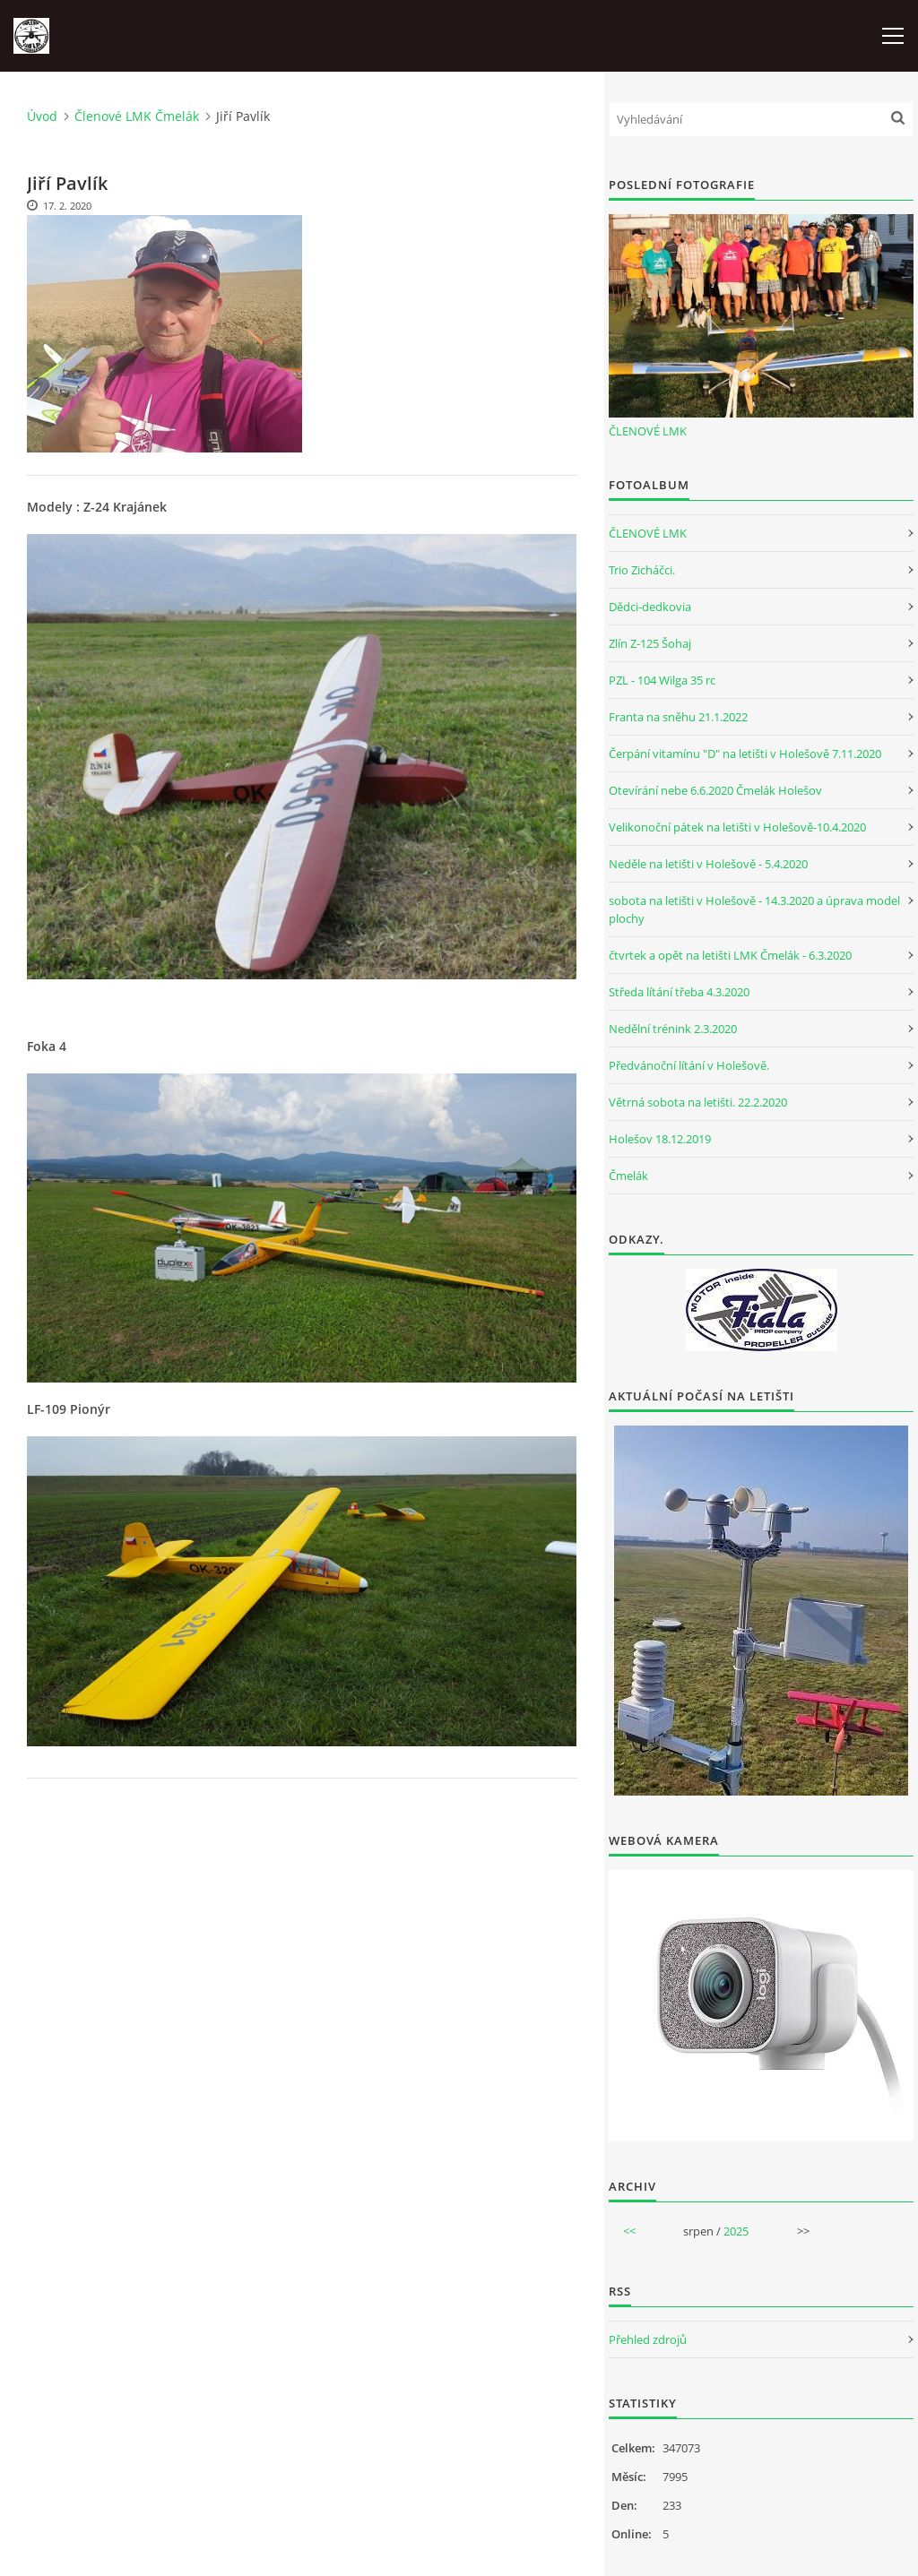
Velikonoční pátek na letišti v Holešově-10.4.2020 (737, 827)
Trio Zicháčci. (642, 570)
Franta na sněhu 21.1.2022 (678, 717)
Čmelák (628, 1175)
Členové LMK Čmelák (136, 116)
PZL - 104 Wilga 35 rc (662, 680)
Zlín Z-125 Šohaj (650, 643)
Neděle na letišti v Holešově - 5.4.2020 (708, 864)
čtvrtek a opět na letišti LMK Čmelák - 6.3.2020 (730, 955)
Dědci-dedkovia (650, 607)
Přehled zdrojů (648, 2339)
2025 (736, 2231)
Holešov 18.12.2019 (660, 1139)
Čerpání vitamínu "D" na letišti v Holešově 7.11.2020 (745, 753)
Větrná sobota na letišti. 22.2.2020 (698, 1102)
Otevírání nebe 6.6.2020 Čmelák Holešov (715, 790)
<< (629, 2231)
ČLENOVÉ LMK (648, 431)
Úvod (42, 116)
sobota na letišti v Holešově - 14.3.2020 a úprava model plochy (754, 909)
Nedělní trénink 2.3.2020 (673, 1029)
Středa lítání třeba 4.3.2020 (679, 992)
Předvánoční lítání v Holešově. (689, 1065)
